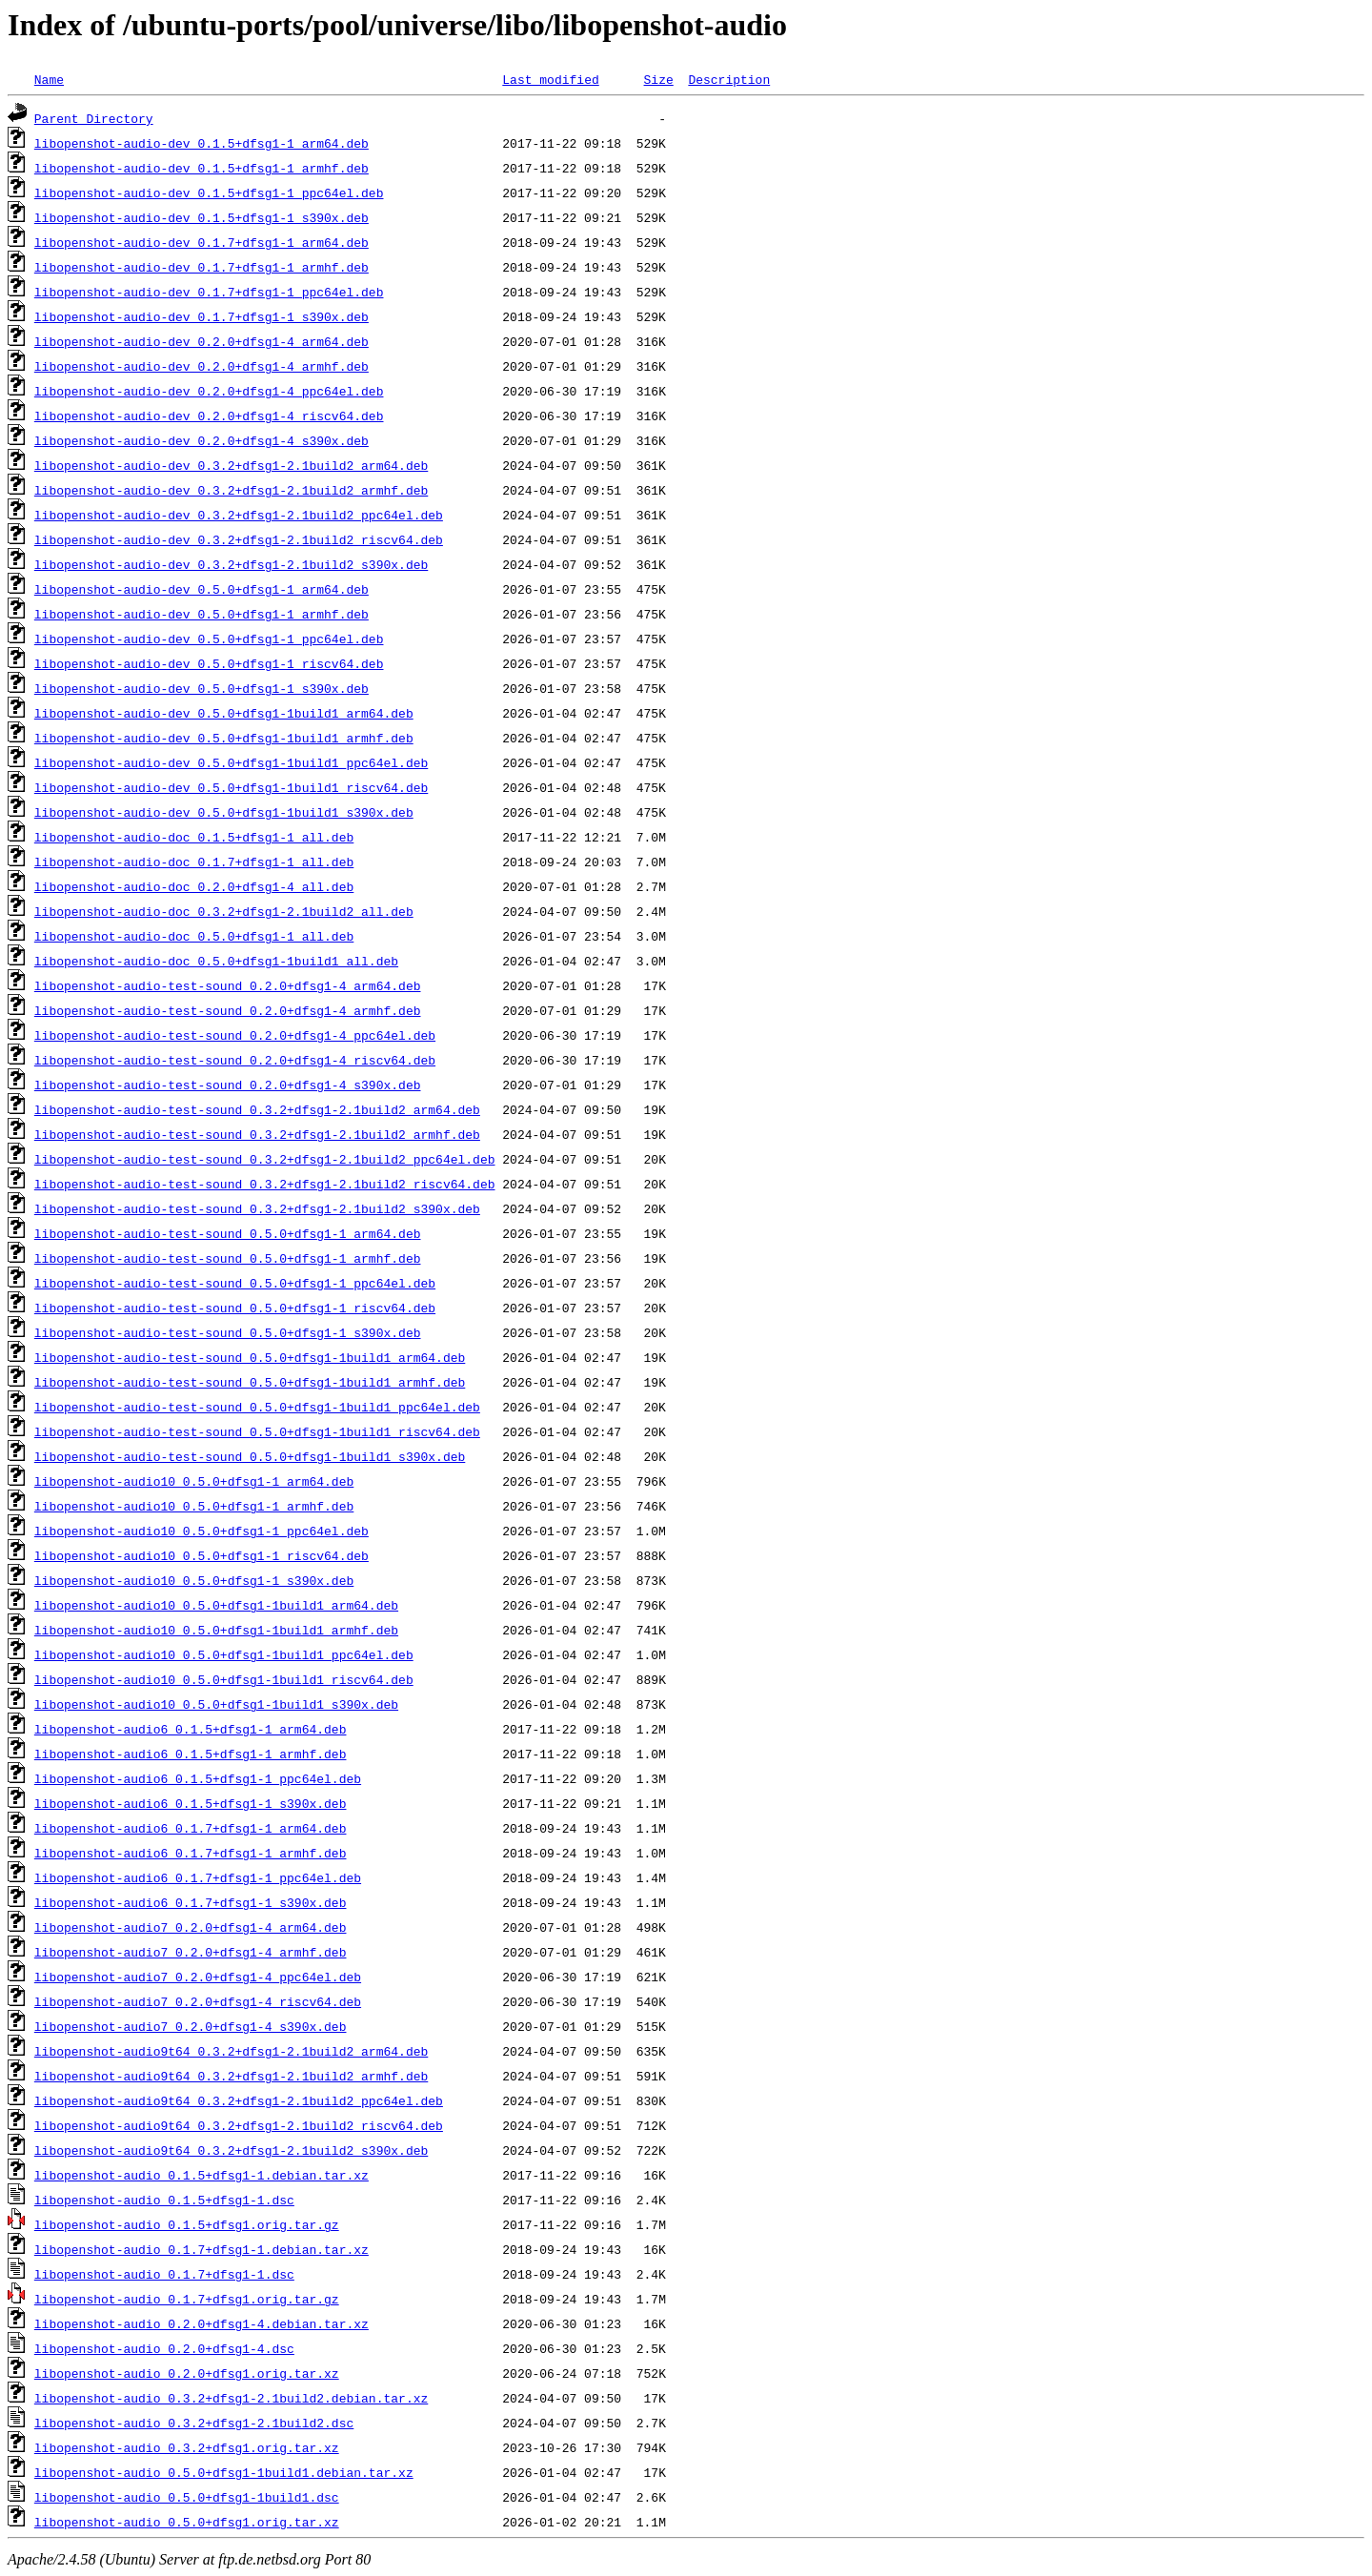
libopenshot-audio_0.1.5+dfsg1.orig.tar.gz (186, 2224)
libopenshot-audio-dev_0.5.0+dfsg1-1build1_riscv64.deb (231, 787)
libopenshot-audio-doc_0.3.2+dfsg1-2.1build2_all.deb (224, 911)
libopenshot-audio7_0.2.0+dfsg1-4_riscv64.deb (197, 2001)
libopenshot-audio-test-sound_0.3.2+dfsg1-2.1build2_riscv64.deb (264, 1183)
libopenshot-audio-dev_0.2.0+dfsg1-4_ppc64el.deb (209, 390)
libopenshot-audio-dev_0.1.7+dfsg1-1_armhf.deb (201, 266)
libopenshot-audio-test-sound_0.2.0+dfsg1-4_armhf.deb (227, 1010)
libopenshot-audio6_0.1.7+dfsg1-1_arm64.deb (190, 1827)
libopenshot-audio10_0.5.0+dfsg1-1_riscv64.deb (201, 1555)
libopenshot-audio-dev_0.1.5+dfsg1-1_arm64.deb (201, 143)
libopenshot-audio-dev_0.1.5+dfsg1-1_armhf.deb (201, 167)
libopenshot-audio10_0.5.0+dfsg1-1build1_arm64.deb (216, 1604)
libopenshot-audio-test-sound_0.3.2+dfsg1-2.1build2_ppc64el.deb (264, 1158)
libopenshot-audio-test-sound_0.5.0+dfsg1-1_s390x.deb (227, 1332)
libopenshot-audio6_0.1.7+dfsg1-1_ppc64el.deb (197, 1877)
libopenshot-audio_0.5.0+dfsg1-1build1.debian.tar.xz (224, 2472)
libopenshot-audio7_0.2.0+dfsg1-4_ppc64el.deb (197, 1976)
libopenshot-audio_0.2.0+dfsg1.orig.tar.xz (186, 2373)
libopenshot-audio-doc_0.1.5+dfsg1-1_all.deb (193, 836)
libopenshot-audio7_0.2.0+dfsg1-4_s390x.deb (190, 2026)
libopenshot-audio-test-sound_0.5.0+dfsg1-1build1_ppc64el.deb (257, 1406)
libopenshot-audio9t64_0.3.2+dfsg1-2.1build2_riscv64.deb (238, 2125)
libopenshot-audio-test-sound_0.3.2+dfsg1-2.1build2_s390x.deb (257, 1208)
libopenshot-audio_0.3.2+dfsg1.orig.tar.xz (186, 2447)
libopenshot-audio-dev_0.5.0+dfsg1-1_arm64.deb (201, 589)
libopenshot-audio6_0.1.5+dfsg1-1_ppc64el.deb (197, 1778)
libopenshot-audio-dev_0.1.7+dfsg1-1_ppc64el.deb (209, 291)
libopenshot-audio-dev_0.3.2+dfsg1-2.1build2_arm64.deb (231, 465)
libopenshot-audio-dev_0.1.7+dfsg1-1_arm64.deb (201, 242)
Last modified (550, 79)
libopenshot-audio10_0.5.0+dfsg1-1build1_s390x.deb (216, 1704)
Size (658, 79)
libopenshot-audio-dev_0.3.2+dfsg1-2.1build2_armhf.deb (231, 489)
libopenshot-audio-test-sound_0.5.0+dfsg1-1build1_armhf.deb (249, 1381)
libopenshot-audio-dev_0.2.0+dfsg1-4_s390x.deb (201, 440)
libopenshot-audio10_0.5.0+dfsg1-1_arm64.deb (193, 1481)
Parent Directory (93, 118)
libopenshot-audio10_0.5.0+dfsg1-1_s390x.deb (193, 1580)
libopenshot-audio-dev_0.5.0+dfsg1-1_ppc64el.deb (209, 638)
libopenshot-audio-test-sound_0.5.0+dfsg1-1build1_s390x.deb (249, 1456)
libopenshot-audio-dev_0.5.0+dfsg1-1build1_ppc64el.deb (231, 762)
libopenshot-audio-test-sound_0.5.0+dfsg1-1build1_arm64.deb (249, 1357)
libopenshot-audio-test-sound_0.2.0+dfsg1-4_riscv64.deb (234, 1059)
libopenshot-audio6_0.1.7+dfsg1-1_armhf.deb (190, 1852)
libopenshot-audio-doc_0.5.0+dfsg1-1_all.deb (193, 935)
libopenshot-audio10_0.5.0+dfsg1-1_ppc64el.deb (201, 1530)
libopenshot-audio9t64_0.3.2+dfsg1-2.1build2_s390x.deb (231, 2150)
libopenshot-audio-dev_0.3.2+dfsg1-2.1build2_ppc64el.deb (238, 514)
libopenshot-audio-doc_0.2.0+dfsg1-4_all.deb (193, 886)
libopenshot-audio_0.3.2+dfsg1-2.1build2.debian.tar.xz (231, 2397)
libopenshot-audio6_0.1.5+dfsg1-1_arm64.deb (190, 1728)
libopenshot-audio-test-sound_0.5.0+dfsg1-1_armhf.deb (227, 1258)
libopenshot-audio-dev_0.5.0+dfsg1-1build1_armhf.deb (224, 737)
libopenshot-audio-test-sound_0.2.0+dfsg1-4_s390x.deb (227, 1084)
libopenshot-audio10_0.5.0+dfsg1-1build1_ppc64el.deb (224, 1654)
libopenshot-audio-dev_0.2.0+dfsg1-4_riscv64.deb (209, 415)
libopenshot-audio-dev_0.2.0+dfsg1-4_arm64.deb (201, 341)
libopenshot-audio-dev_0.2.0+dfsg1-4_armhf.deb (201, 366)
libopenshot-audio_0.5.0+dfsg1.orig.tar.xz (186, 2521)
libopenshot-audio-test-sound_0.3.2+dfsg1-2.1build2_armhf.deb (257, 1134)
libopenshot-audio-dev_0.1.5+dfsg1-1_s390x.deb (201, 217)
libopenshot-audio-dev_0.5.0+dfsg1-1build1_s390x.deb (224, 812)
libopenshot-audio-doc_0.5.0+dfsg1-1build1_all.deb (216, 960)
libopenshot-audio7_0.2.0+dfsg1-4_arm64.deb (190, 1927)
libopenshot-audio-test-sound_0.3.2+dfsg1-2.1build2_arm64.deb (257, 1109)
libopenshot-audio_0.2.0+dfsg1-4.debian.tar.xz (201, 2323)
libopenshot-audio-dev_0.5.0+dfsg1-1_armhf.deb (201, 613)
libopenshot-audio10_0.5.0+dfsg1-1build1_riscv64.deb (224, 1679)
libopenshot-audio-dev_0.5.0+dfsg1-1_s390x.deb (201, 688)
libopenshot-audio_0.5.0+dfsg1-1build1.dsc (186, 2496)
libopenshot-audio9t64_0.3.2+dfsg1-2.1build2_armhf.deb (231, 2075)
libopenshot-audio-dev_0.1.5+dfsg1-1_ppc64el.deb (209, 192)
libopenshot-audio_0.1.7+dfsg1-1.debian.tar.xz (201, 2249)
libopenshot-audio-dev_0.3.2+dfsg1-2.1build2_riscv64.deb (238, 539)
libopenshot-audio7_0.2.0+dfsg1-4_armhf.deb (190, 1951)
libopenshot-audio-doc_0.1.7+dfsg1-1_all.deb (193, 861)
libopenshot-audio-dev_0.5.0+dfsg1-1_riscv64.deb (209, 663)
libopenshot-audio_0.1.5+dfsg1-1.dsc (164, 2199)
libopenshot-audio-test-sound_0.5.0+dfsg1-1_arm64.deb (227, 1233)
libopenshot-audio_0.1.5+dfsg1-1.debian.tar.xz (201, 2174)
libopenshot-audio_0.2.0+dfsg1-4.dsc (164, 2348)
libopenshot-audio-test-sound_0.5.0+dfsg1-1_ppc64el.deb (234, 1282)
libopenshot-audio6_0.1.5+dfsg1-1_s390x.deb (190, 1803)
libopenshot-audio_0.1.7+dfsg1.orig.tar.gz (186, 2298)
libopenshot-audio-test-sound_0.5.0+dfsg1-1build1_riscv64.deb (257, 1431)
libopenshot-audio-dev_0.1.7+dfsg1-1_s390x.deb (201, 316)
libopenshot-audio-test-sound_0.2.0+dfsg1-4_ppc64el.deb (234, 1035)
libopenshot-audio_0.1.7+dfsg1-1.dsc (164, 2273)
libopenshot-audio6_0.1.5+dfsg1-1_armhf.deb (190, 1753)
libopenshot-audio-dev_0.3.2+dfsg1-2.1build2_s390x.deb (231, 564)
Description (729, 79)
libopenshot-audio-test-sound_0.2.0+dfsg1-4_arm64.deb (227, 985)
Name (49, 79)
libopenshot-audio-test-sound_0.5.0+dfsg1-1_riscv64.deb (234, 1307)
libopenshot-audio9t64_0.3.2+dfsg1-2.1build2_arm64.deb (231, 2050)
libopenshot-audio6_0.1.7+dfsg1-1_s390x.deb (190, 1902)
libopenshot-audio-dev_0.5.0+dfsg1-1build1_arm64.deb (224, 712)
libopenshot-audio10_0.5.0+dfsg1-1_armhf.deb (193, 1505)
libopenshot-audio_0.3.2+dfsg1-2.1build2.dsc (193, 2422)
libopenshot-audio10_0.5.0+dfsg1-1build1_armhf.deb (216, 1629)
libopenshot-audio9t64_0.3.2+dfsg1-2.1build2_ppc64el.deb (238, 2100)
